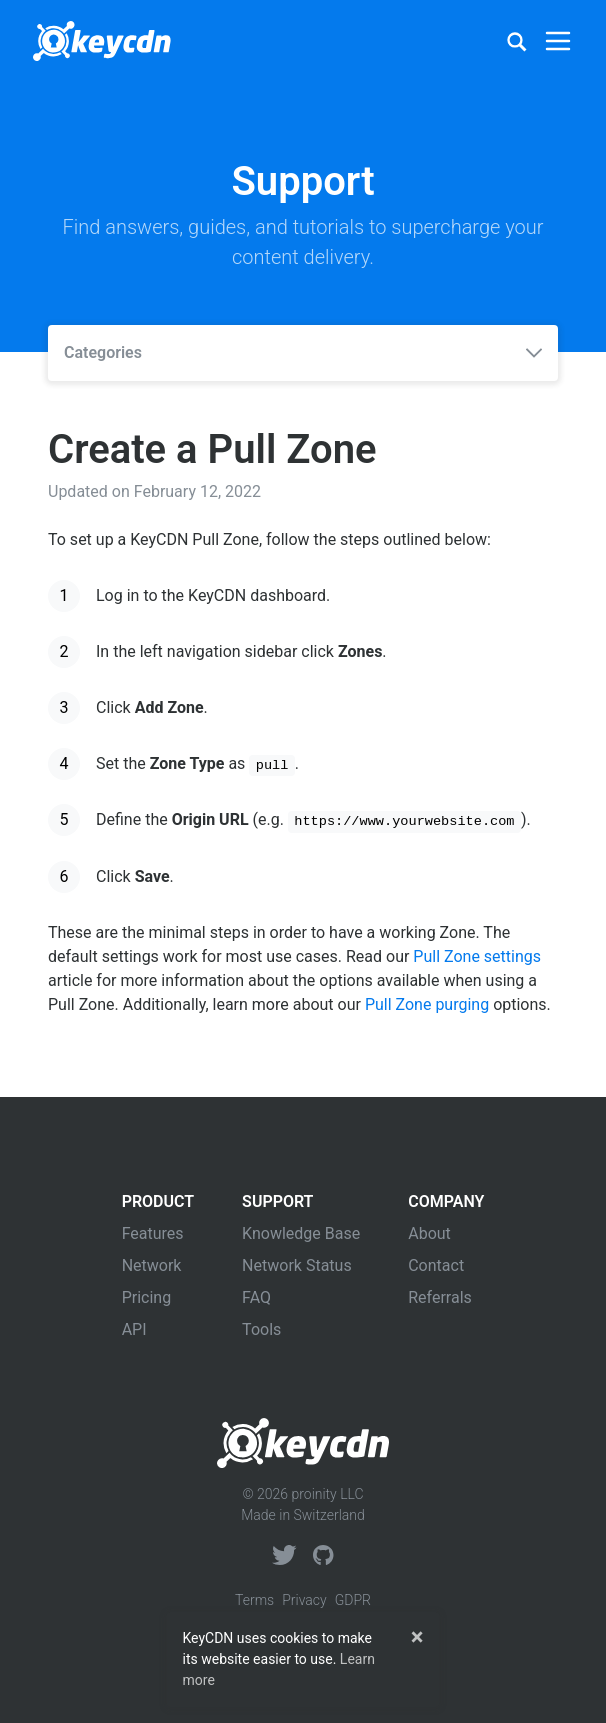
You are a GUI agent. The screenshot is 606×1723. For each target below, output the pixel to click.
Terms (254, 1600)
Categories (303, 352)
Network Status (297, 1265)
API (134, 1329)
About (429, 1233)
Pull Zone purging (427, 1004)
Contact (436, 1265)
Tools (261, 1329)
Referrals (440, 1297)
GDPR (353, 1600)
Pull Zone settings (477, 956)
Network (152, 1265)
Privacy (304, 1600)
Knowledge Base (301, 1233)
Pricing (147, 1297)
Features (153, 1233)
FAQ (256, 1297)
